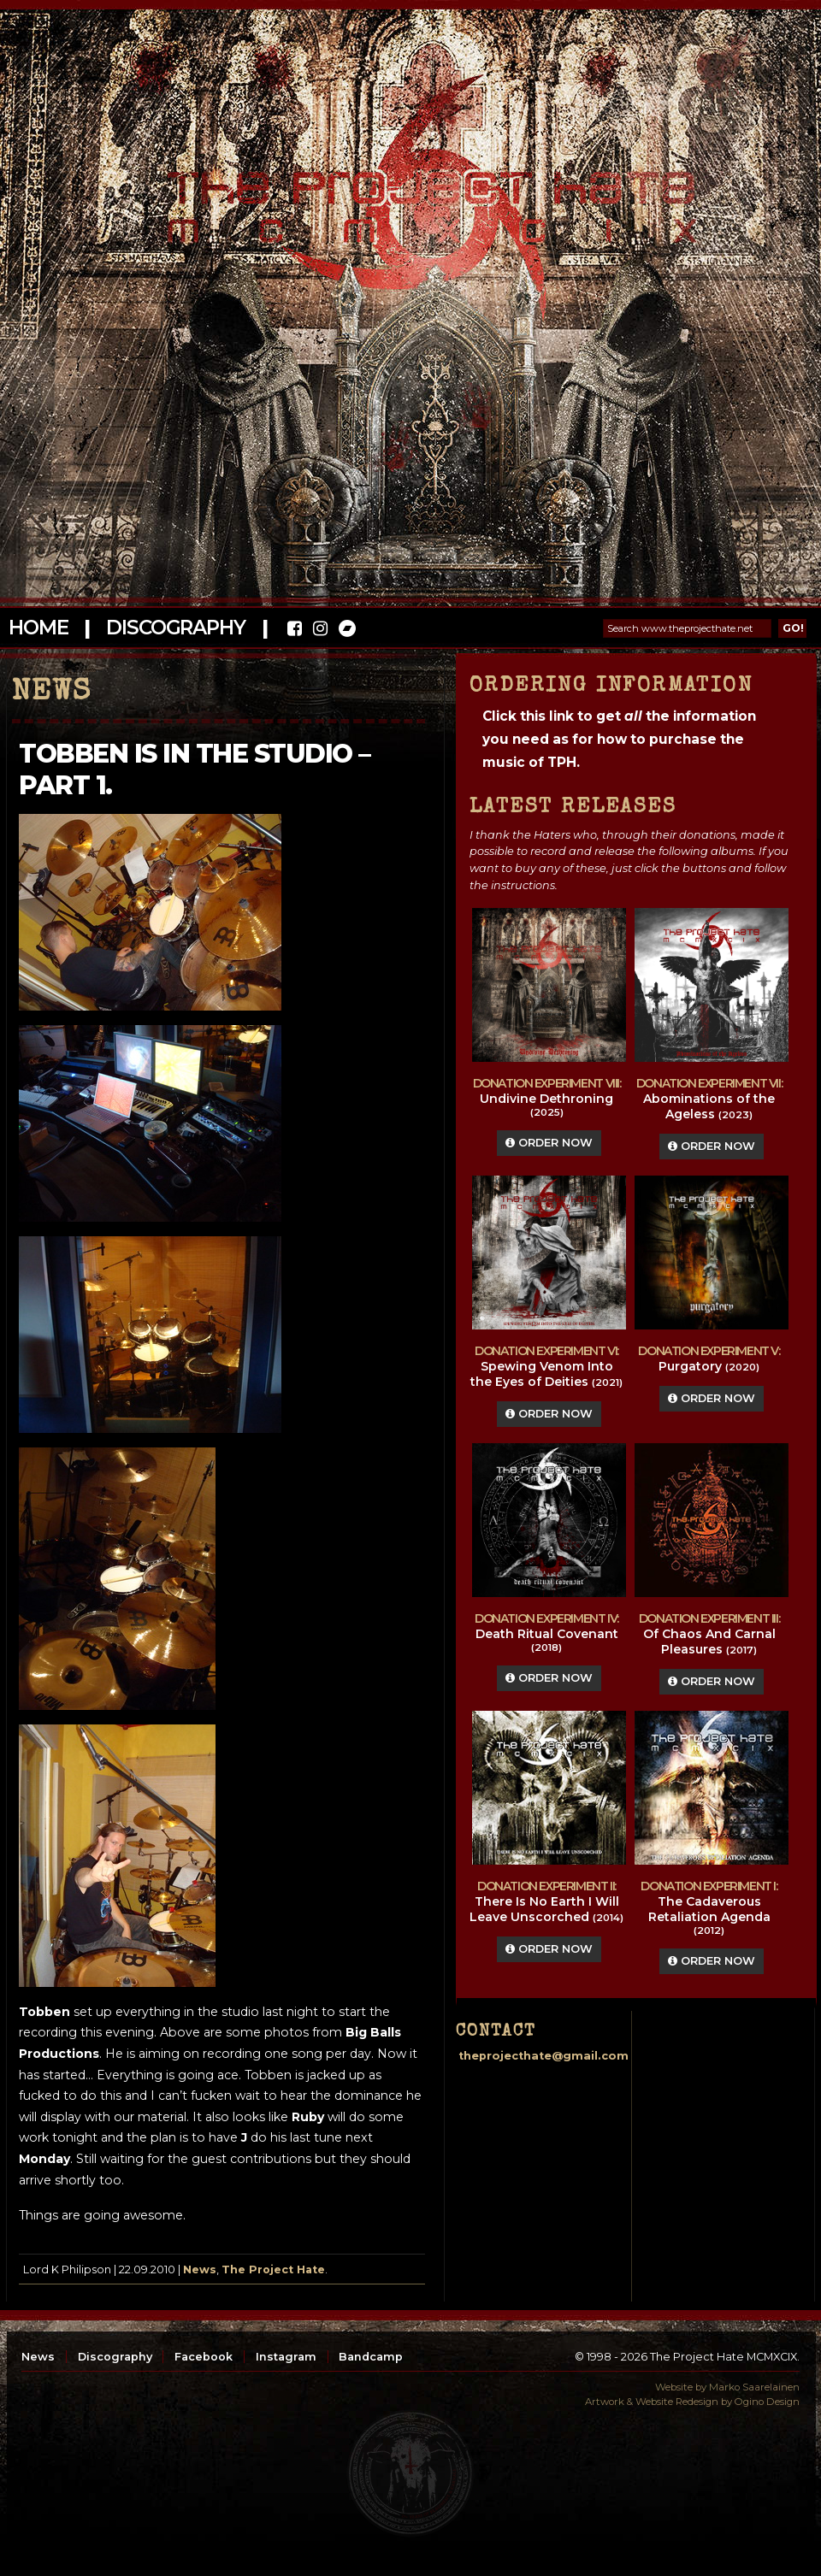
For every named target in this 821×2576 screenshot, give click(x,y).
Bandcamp (371, 2356)
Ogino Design (767, 2402)
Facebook (203, 2356)
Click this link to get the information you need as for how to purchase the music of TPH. (619, 739)
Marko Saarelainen (754, 2387)
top (410, 2473)
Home (38, 628)
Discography (175, 628)
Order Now (549, 1142)
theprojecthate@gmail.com (543, 2055)
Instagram (286, 2356)
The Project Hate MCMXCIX (407, 197)
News (199, 2269)
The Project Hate (273, 2269)
